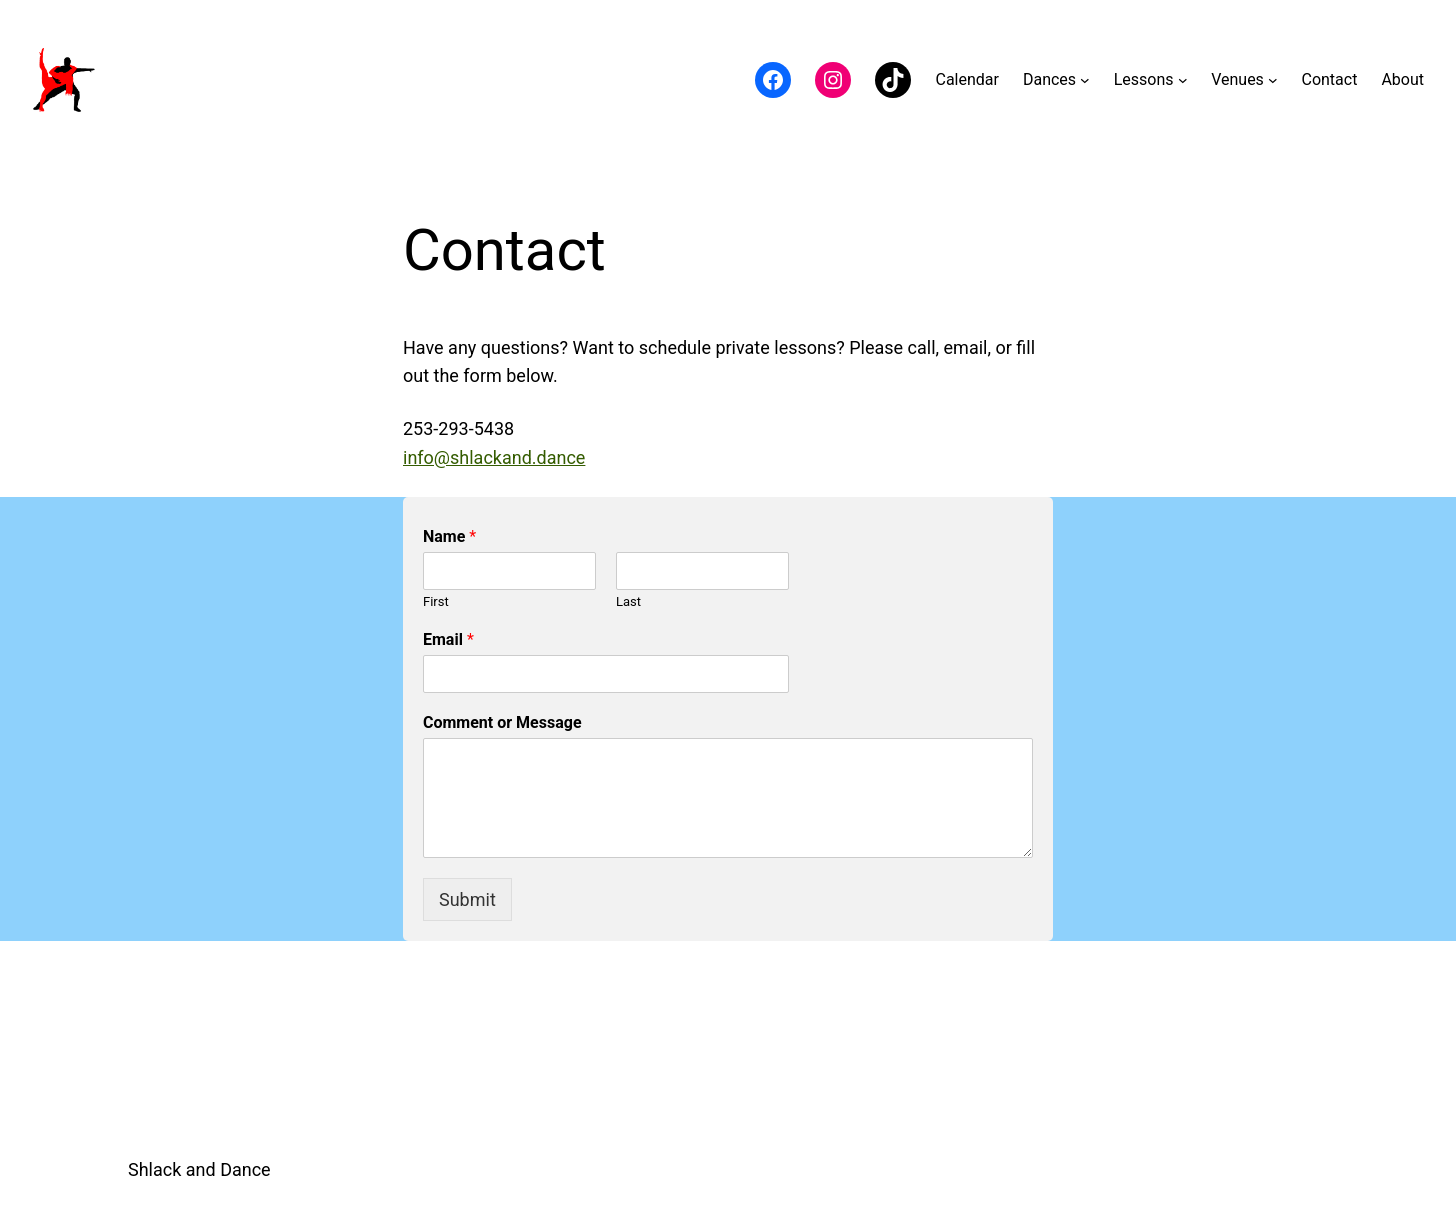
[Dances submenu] (1085, 80)
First (436, 601)
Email (448, 639)
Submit (467, 899)
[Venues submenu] (1273, 80)
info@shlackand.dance (494, 457)
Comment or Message (502, 722)
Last (628, 601)
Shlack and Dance (199, 1169)
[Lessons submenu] (1183, 80)
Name (449, 536)
